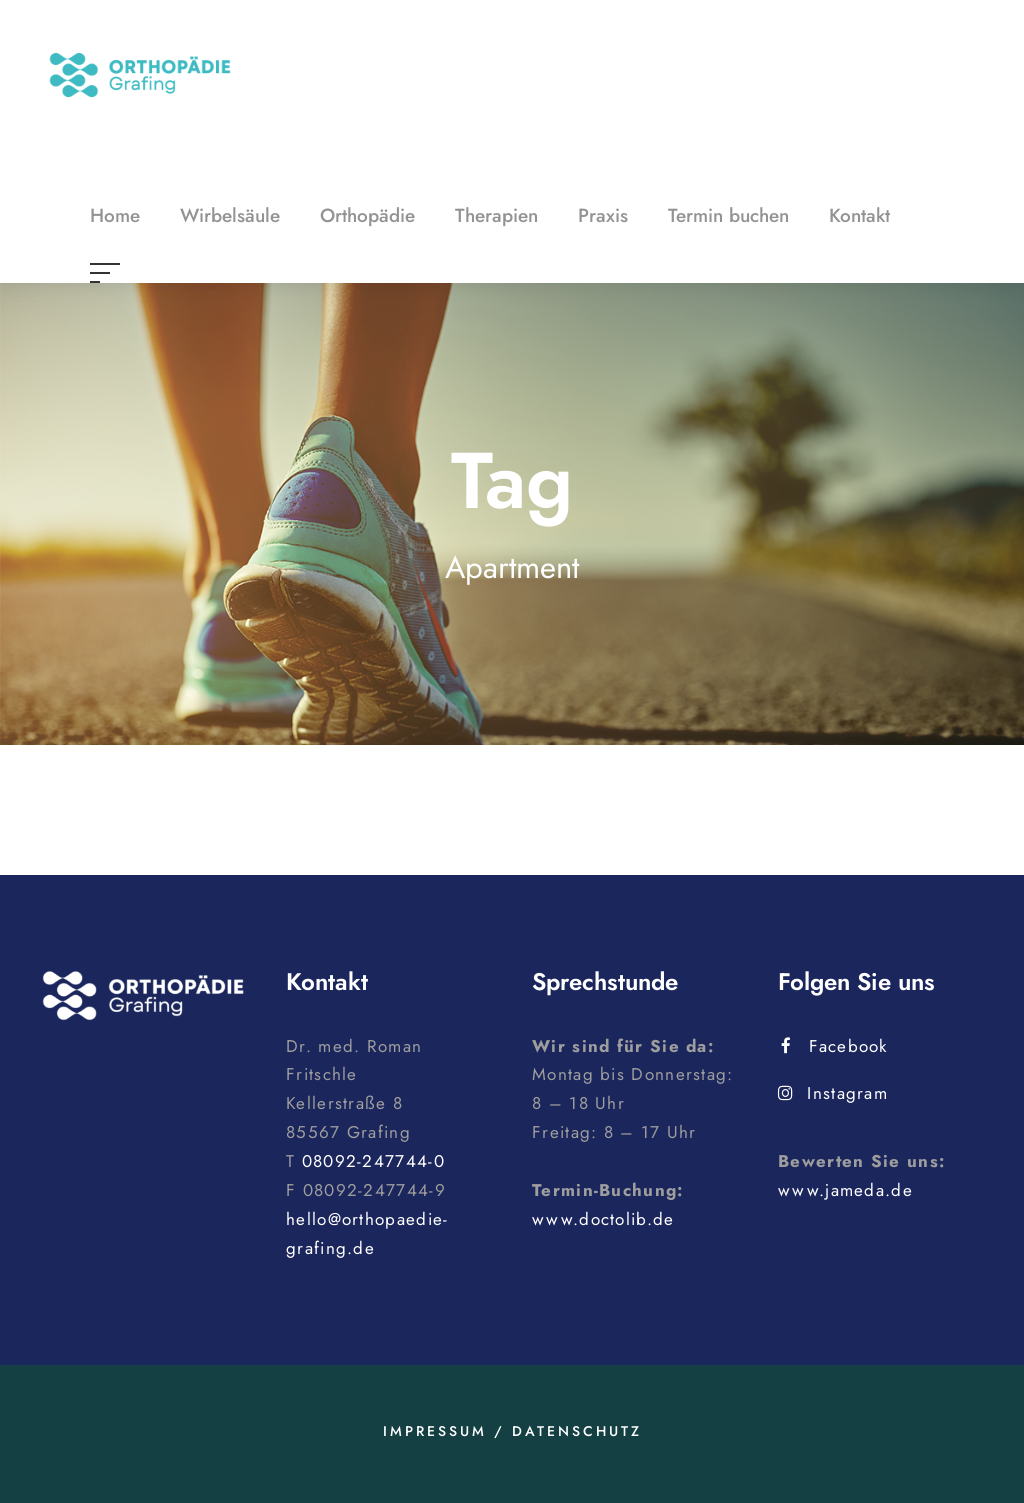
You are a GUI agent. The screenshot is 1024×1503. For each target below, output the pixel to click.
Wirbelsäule (230, 215)
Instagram (833, 1093)
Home (115, 215)
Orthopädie (367, 215)
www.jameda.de (845, 1190)
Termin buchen (728, 215)
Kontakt (859, 215)
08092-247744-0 (373, 1161)
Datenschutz (577, 1431)
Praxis (603, 215)
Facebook (834, 1046)
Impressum (435, 1431)
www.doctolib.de (603, 1219)
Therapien (496, 215)
